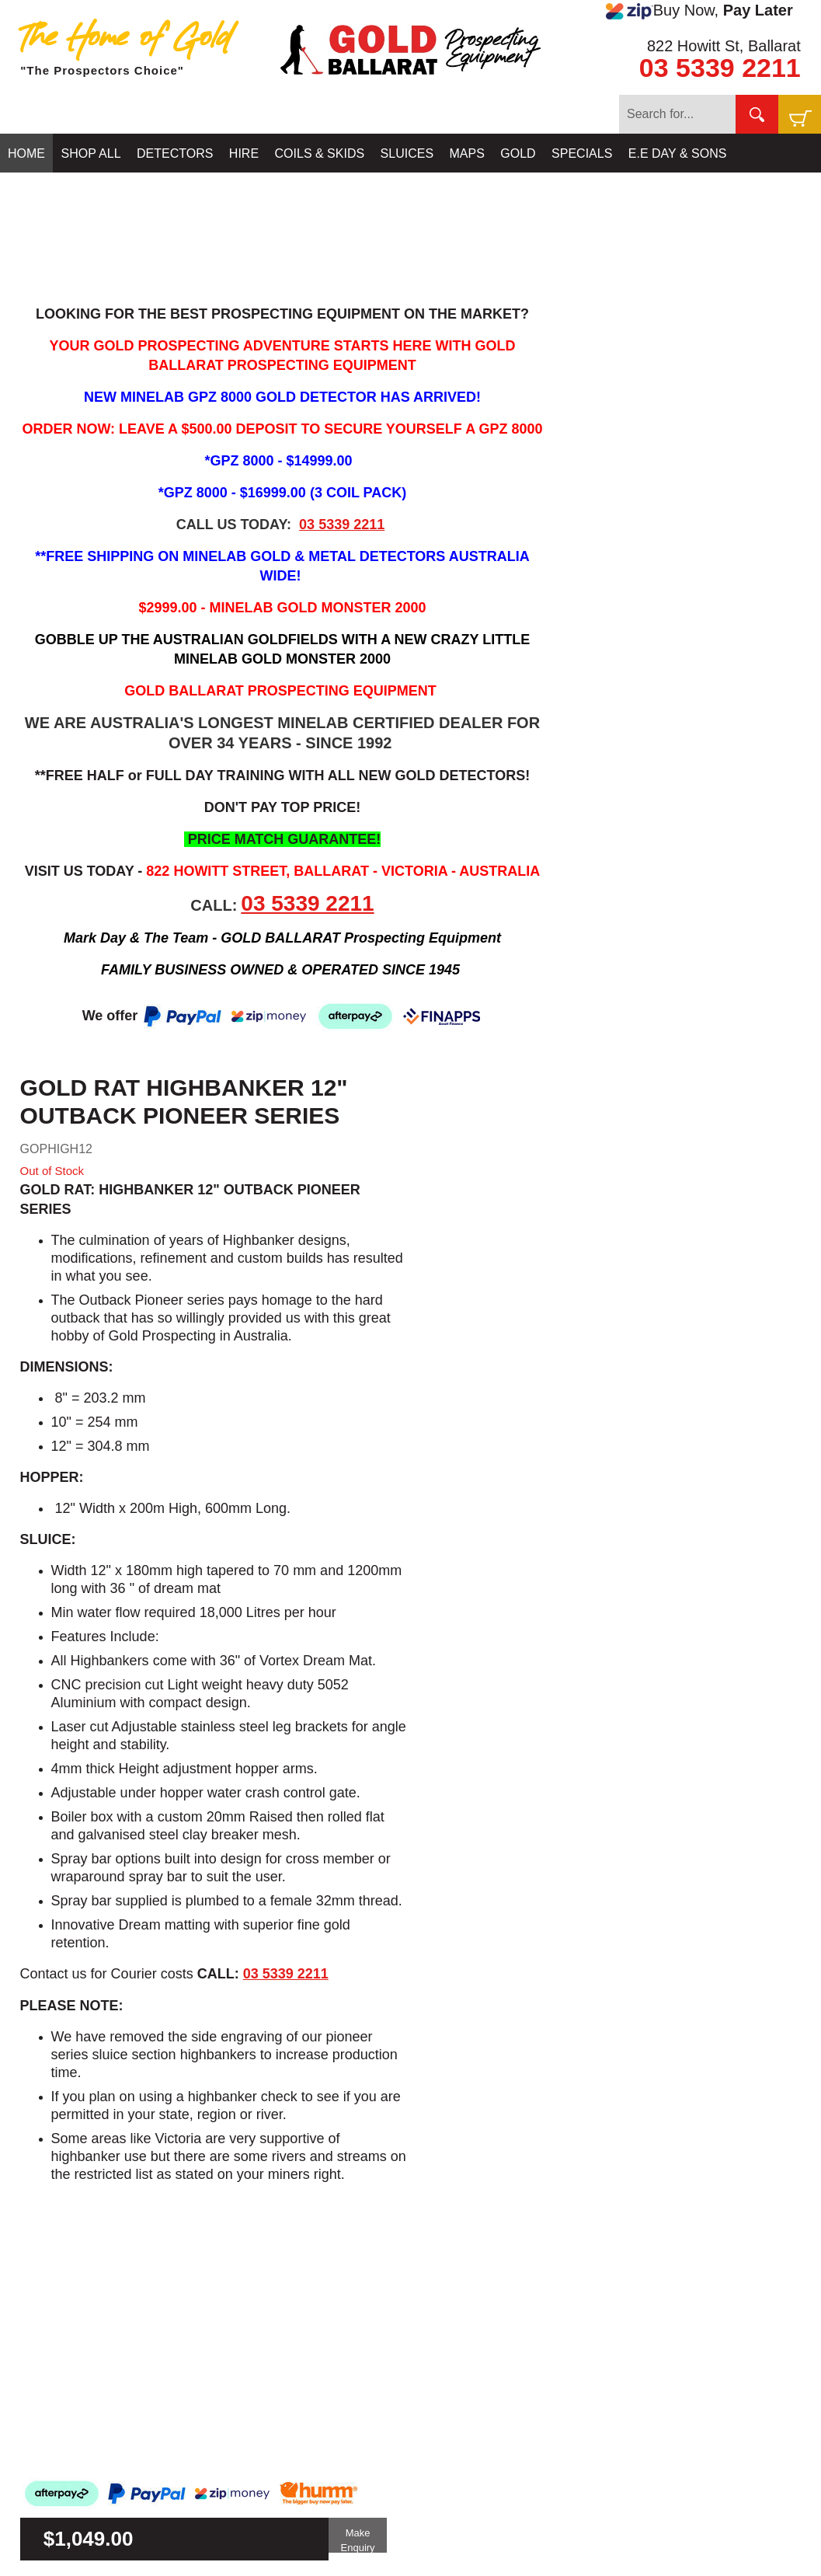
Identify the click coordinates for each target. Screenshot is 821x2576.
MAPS (467, 153)
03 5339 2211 (720, 67)
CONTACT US (48, 192)
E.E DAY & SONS (677, 153)
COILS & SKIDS (320, 153)
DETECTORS (175, 153)
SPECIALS (581, 153)
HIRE (244, 153)
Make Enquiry (358, 2540)
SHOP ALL (90, 153)
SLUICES (407, 153)
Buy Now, (699, 11)
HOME (26, 153)
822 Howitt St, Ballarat (724, 45)
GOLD (517, 153)
